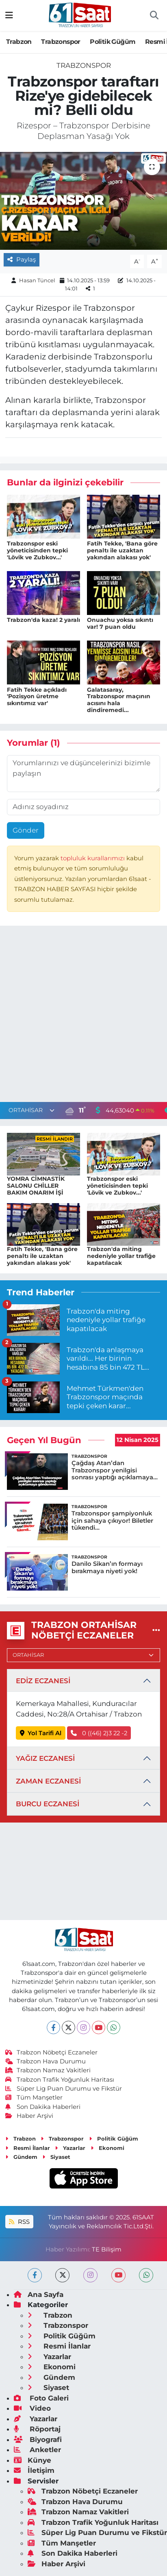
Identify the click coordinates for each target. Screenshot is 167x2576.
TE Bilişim (106, 2249)
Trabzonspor (60, 41)
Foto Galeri (41, 2398)
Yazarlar (70, 2148)
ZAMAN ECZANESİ (48, 1781)
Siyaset (56, 2157)
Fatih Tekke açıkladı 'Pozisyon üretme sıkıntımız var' (37, 696)
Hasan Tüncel (37, 280)
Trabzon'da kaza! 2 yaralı (43, 619)
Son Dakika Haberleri (43, 2107)
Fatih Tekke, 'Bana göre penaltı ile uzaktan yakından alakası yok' (122, 550)
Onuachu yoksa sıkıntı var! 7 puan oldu (120, 623)
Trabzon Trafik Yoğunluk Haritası (60, 2079)
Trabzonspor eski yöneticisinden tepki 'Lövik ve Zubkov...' (37, 550)
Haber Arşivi (29, 2115)
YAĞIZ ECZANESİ (45, 1758)
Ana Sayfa (38, 2294)
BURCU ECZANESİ (47, 1804)
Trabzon (19, 41)
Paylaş (21, 259)
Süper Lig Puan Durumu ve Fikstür (63, 2088)
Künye (32, 2460)
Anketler (37, 2450)
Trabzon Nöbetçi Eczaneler (51, 2052)
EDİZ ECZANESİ (43, 1681)
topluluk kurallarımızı (93, 858)
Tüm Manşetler (34, 2097)
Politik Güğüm (112, 41)
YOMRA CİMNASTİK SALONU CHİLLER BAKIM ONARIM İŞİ (36, 1185)
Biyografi (38, 2439)
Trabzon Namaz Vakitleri (48, 2070)
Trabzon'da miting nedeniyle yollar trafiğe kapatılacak (121, 1255)
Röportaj (37, 2429)
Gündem (21, 2157)
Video (32, 2408)
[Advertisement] (83, 1015)
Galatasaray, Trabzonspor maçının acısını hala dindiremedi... (118, 700)
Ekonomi (107, 2148)
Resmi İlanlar (27, 2148)
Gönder (26, 830)
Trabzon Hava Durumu (45, 2061)
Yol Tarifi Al (41, 1733)
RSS (19, 2221)
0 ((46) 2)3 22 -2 (99, 1733)
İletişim (34, 2470)
